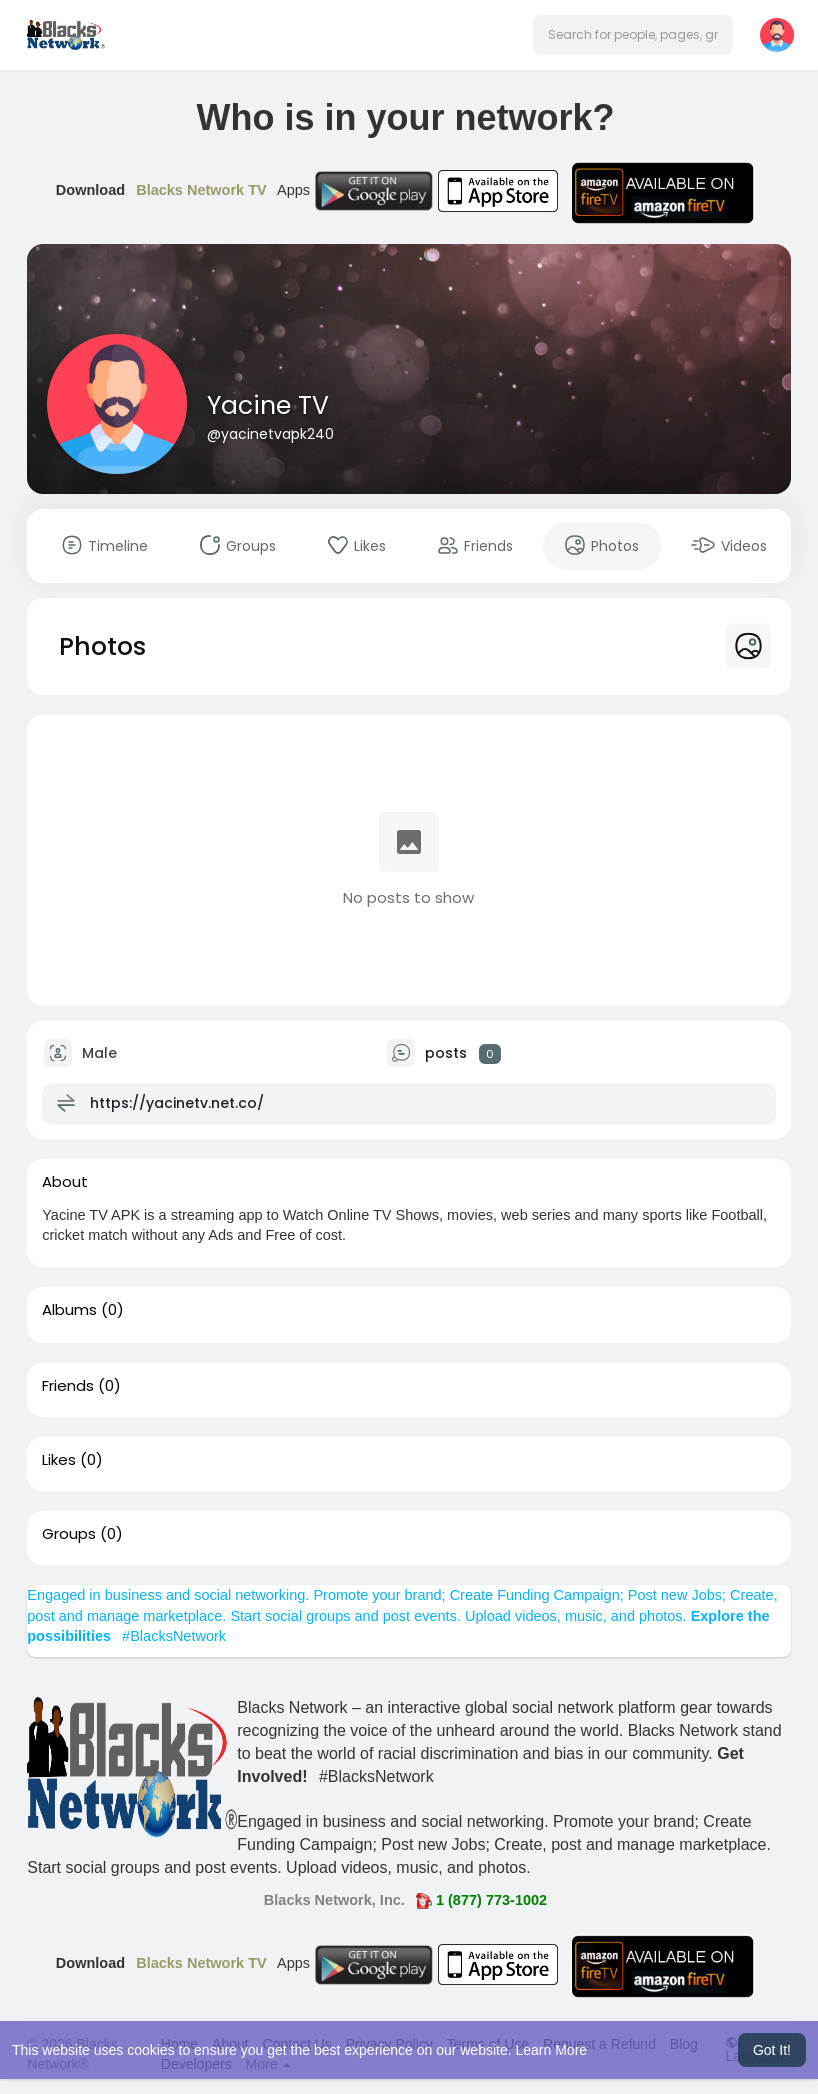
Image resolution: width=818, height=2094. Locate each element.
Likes (59, 1460)
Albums (69, 1310)
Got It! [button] (772, 2050)
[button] (633, 35)
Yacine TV (268, 405)
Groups (69, 1534)
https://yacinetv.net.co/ (177, 1103)
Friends (68, 1386)
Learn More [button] (552, 2050)
